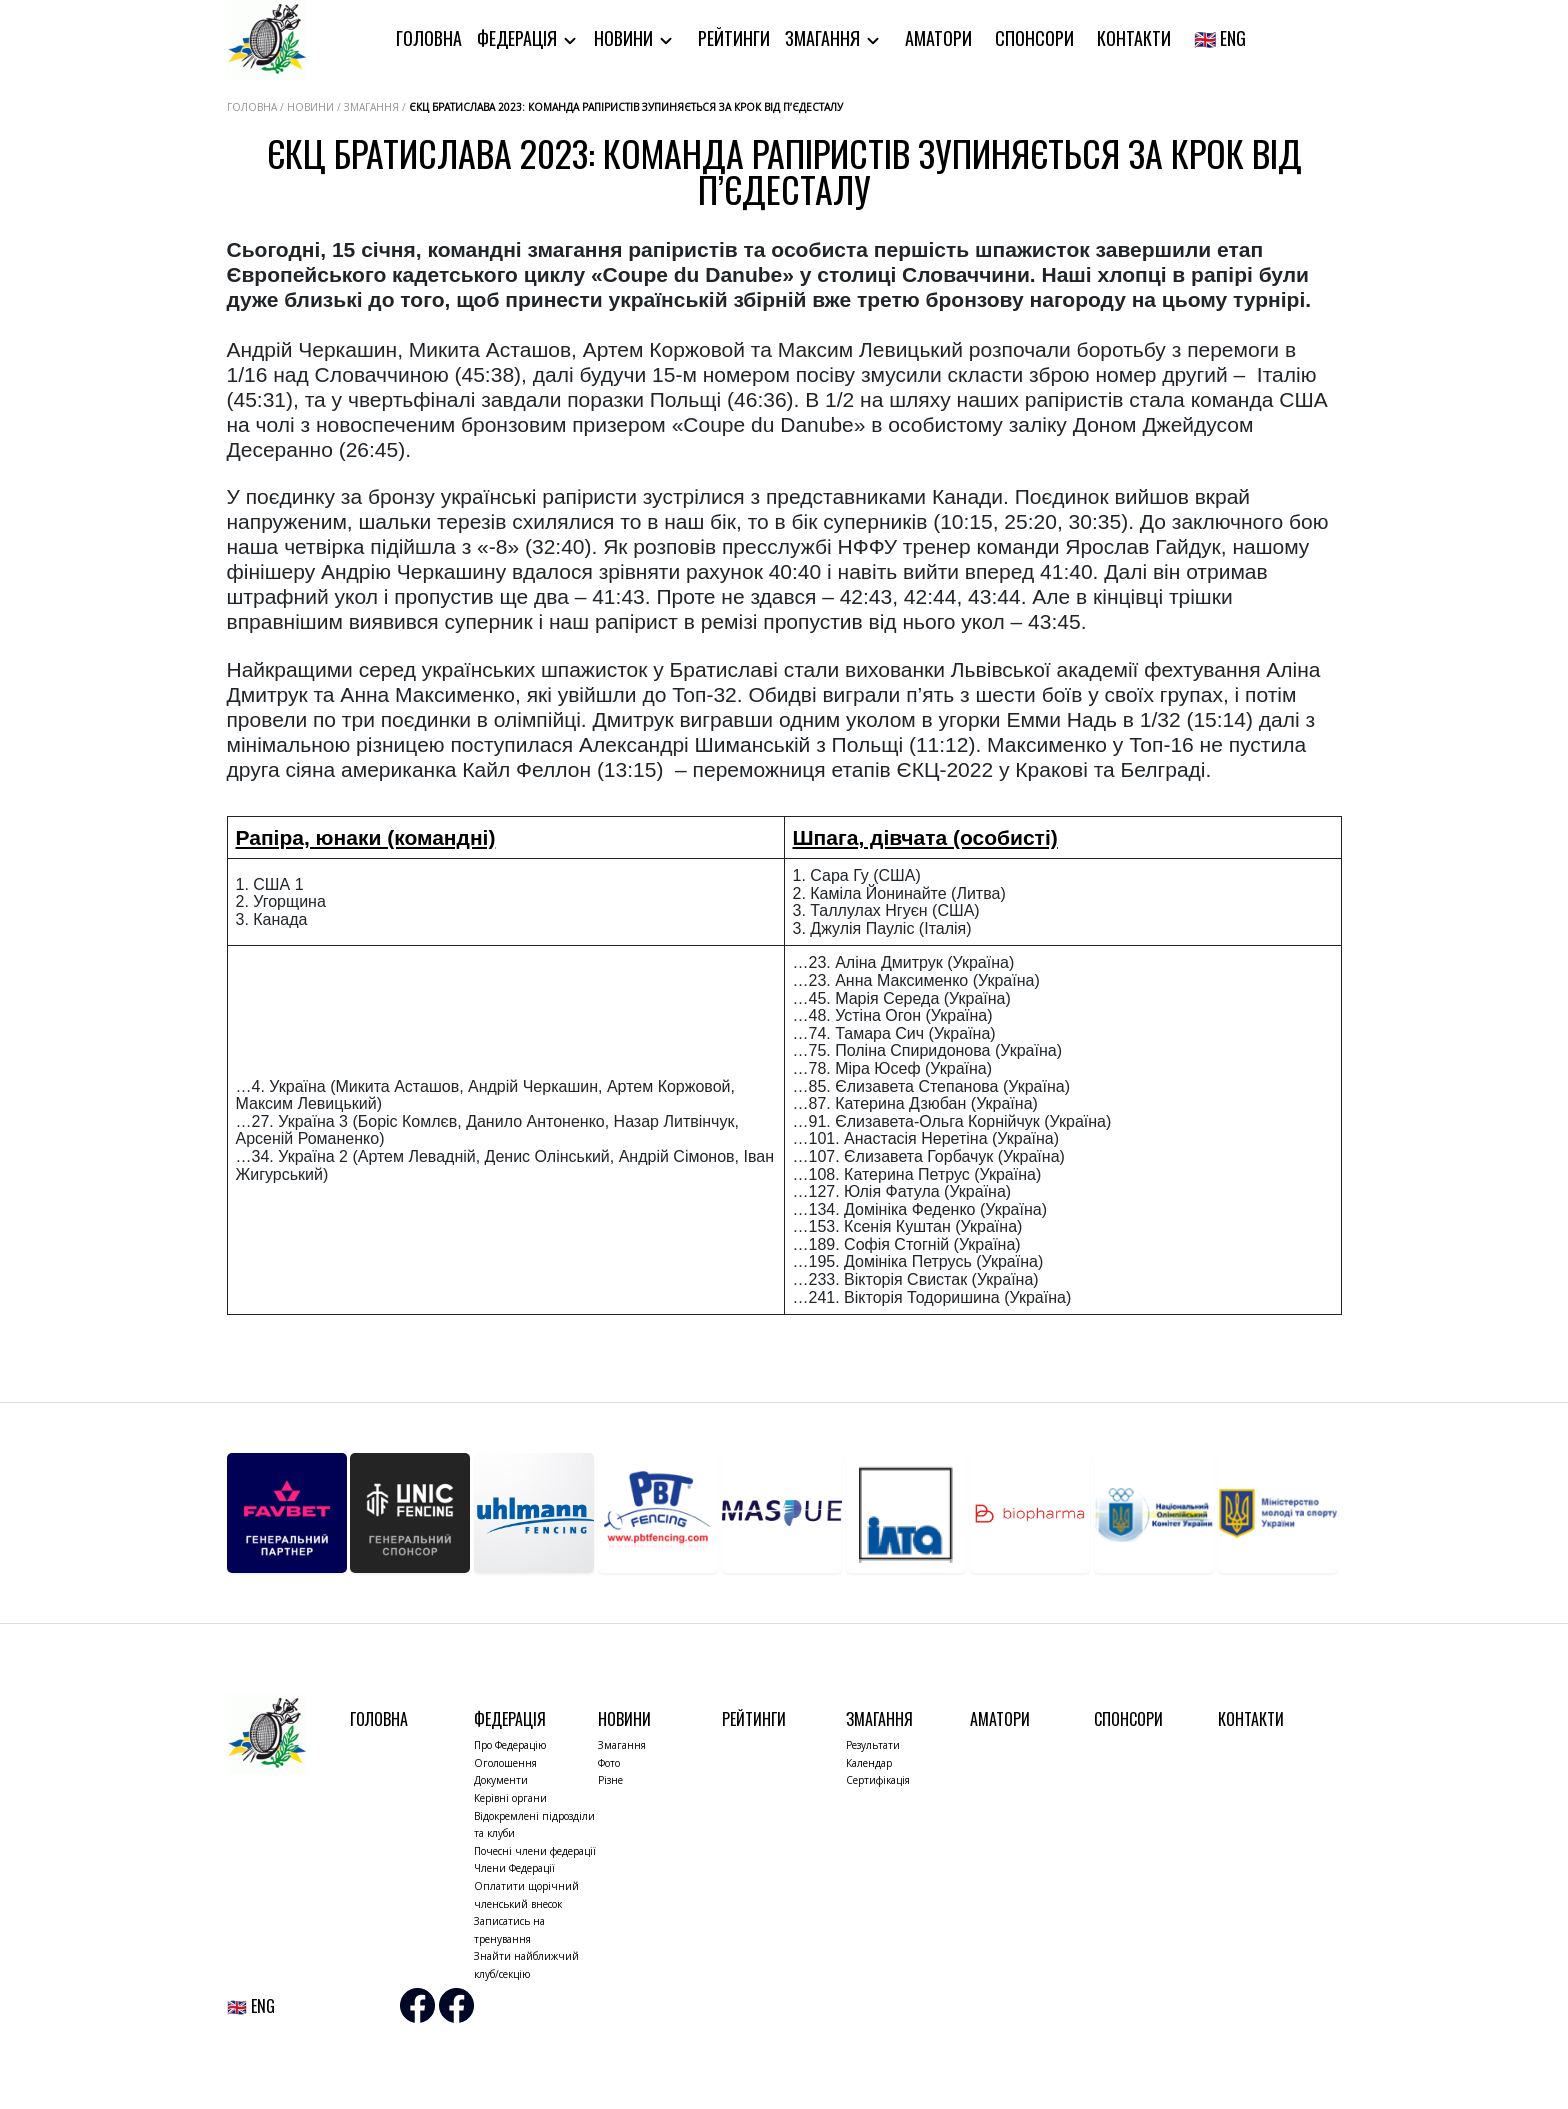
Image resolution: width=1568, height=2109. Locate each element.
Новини (625, 38)
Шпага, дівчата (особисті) (925, 837)
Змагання (824, 38)
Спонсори (1034, 38)
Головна (429, 38)
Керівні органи (510, 1798)
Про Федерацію (510, 1745)
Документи (501, 1780)
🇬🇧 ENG (1220, 38)
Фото (609, 1763)
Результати (873, 1745)
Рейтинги (734, 38)
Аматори (938, 38)
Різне (610, 1780)
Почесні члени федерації (535, 1851)
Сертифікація (878, 1780)
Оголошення (505, 1763)
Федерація (519, 38)
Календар (869, 1763)
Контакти (1134, 38)
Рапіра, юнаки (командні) (366, 837)
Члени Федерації (514, 1868)
